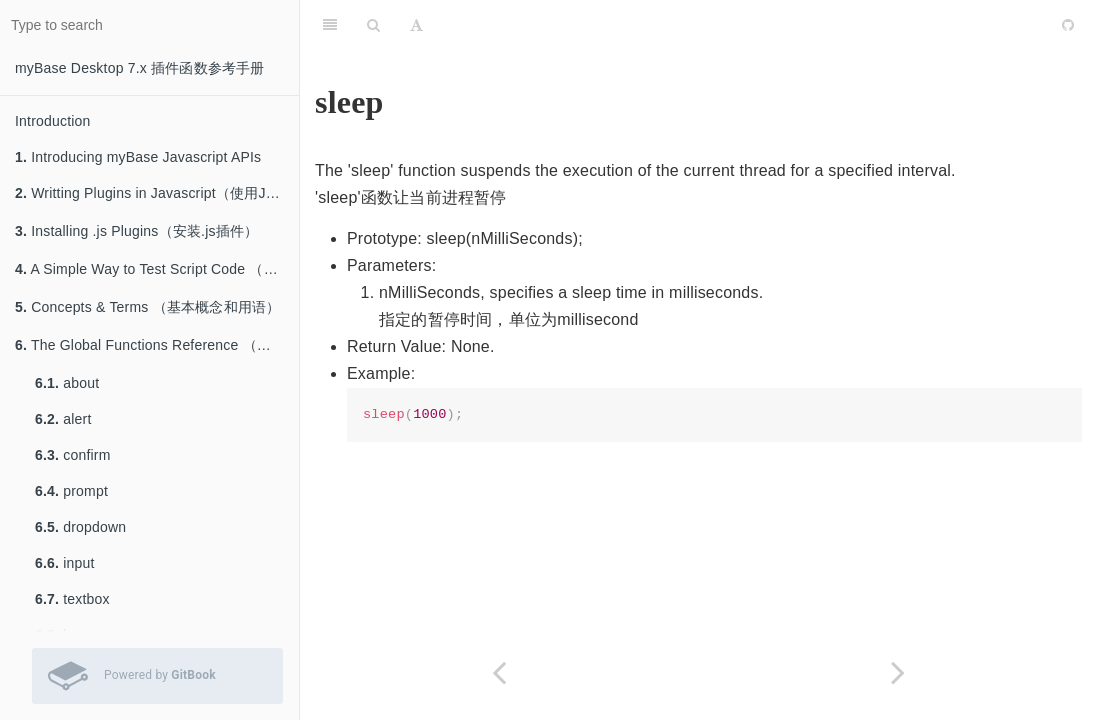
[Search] (373, 25)
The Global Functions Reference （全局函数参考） (157, 345)
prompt (71, 491)
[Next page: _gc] (898, 672)
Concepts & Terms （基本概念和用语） (147, 307)
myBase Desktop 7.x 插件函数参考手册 (140, 68)
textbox (72, 599)
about (67, 383)
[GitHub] (1068, 25)
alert (63, 419)
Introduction (53, 121)
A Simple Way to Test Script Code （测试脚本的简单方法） (157, 269)
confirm (73, 455)
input (65, 563)
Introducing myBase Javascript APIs (138, 157)
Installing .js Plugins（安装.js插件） (136, 231)
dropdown (80, 527)
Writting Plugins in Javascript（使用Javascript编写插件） (157, 193)
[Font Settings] (416, 25)
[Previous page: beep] (499, 672)
